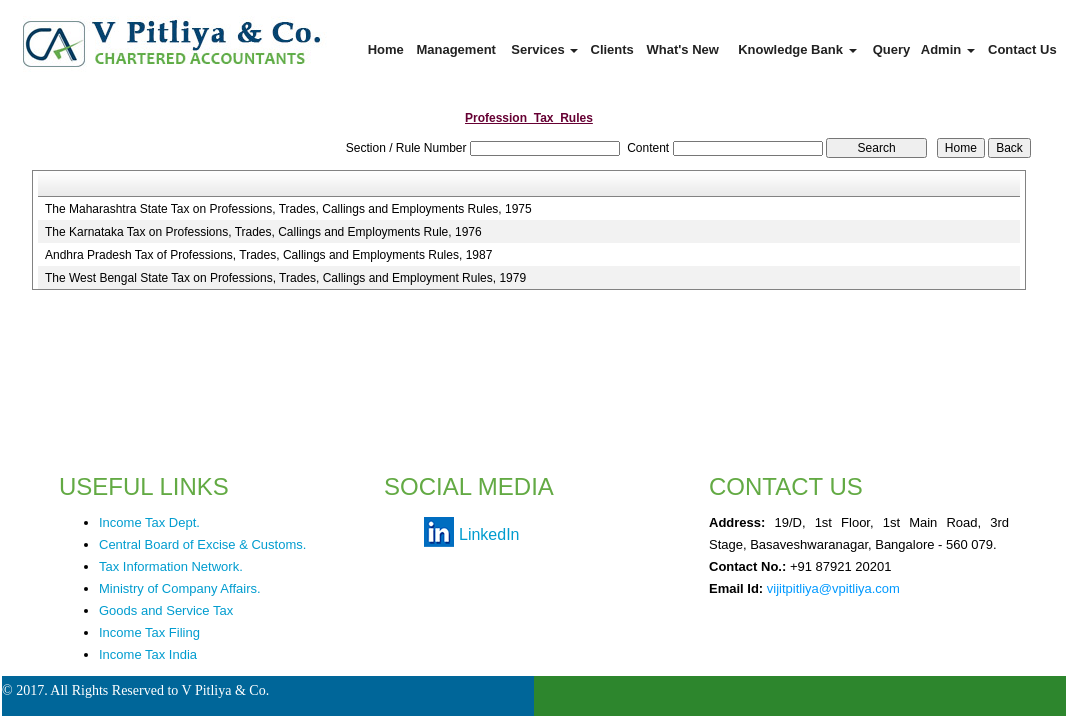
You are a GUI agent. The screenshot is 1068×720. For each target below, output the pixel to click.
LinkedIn (489, 534)
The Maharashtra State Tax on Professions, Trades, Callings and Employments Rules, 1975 (288, 209)
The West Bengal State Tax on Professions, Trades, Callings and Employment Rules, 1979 (285, 278)
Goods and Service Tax (166, 610)
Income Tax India (148, 654)
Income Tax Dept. (149, 522)
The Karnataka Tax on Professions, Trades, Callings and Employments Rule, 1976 (263, 232)
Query (892, 49)
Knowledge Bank (797, 49)
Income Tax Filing (149, 632)
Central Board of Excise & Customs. (202, 544)
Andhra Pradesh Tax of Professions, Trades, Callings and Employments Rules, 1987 (268, 255)
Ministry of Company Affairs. (180, 588)
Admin (948, 49)
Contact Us (1022, 49)
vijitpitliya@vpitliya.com (833, 588)
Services (544, 49)
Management (455, 49)
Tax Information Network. (171, 566)
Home (386, 49)
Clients (612, 49)
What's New (682, 49)
